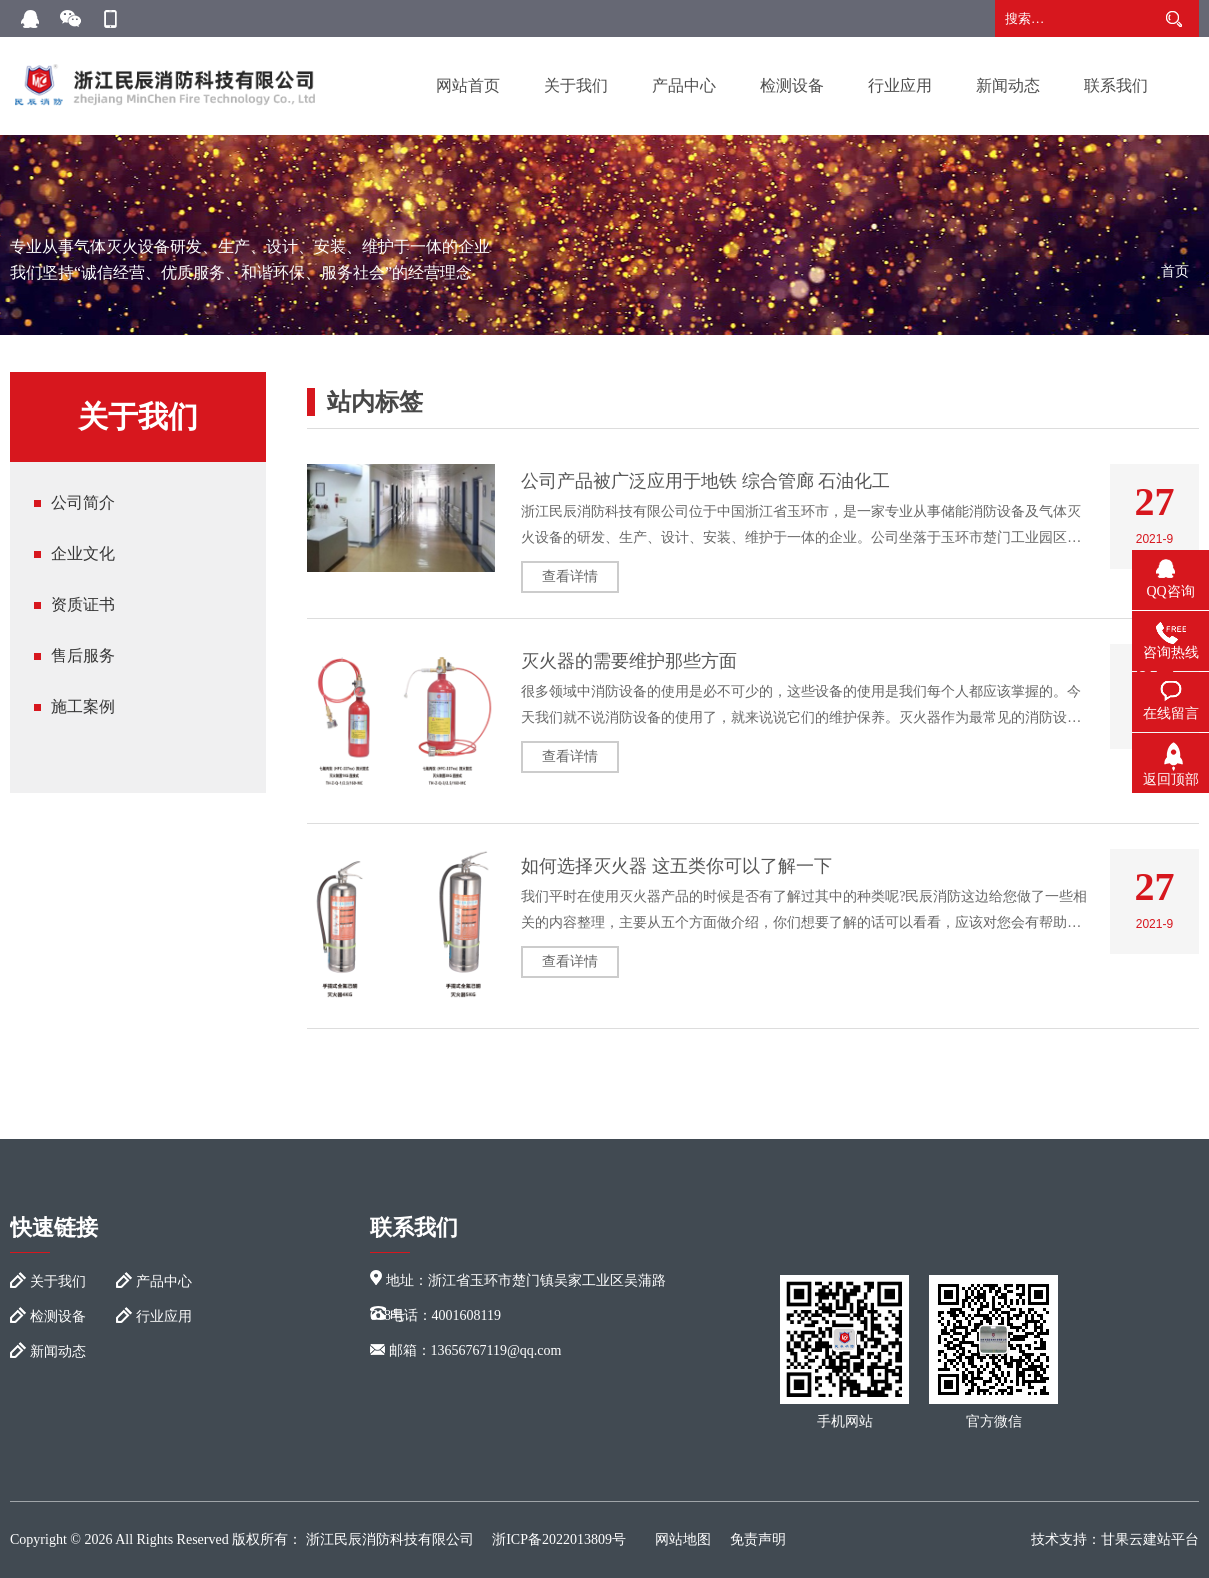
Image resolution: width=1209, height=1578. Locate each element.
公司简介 (83, 502)
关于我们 (576, 85)
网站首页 (468, 85)
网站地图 (683, 1539)
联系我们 (1116, 85)
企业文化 (83, 553)
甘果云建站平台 (1150, 1539)
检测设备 (792, 85)
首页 (1175, 271)
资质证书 (83, 604)
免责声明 (758, 1539)
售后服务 (83, 655)
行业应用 (900, 85)
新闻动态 (1008, 85)
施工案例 (83, 706)
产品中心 (684, 85)
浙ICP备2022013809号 (559, 1539)
